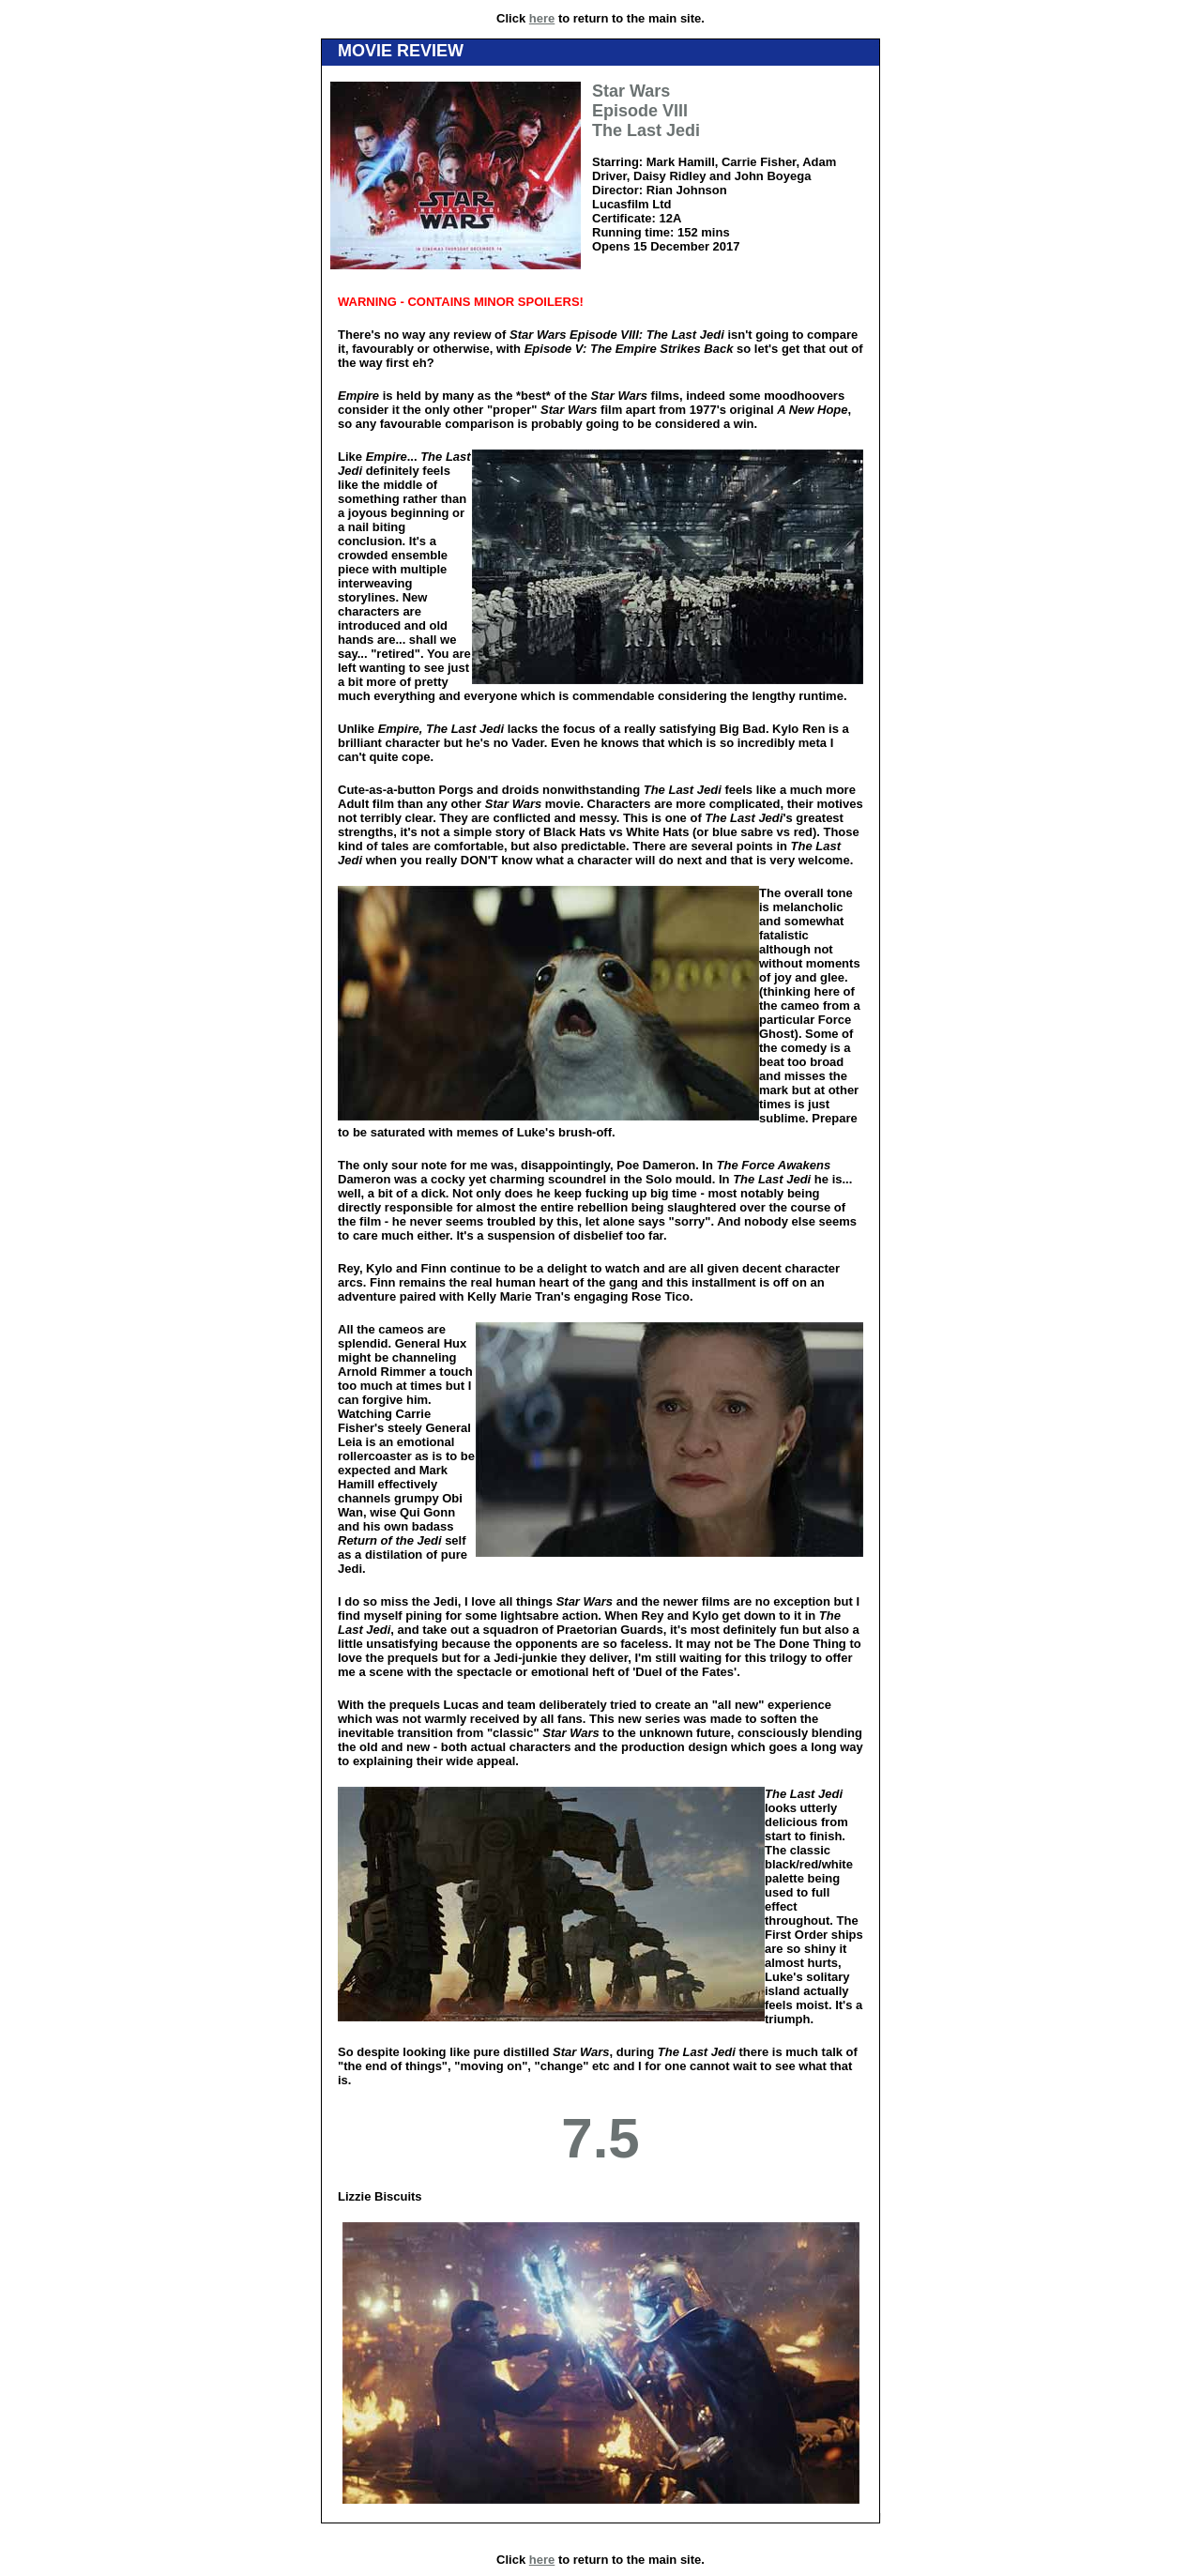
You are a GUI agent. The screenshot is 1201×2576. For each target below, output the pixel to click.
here (542, 18)
